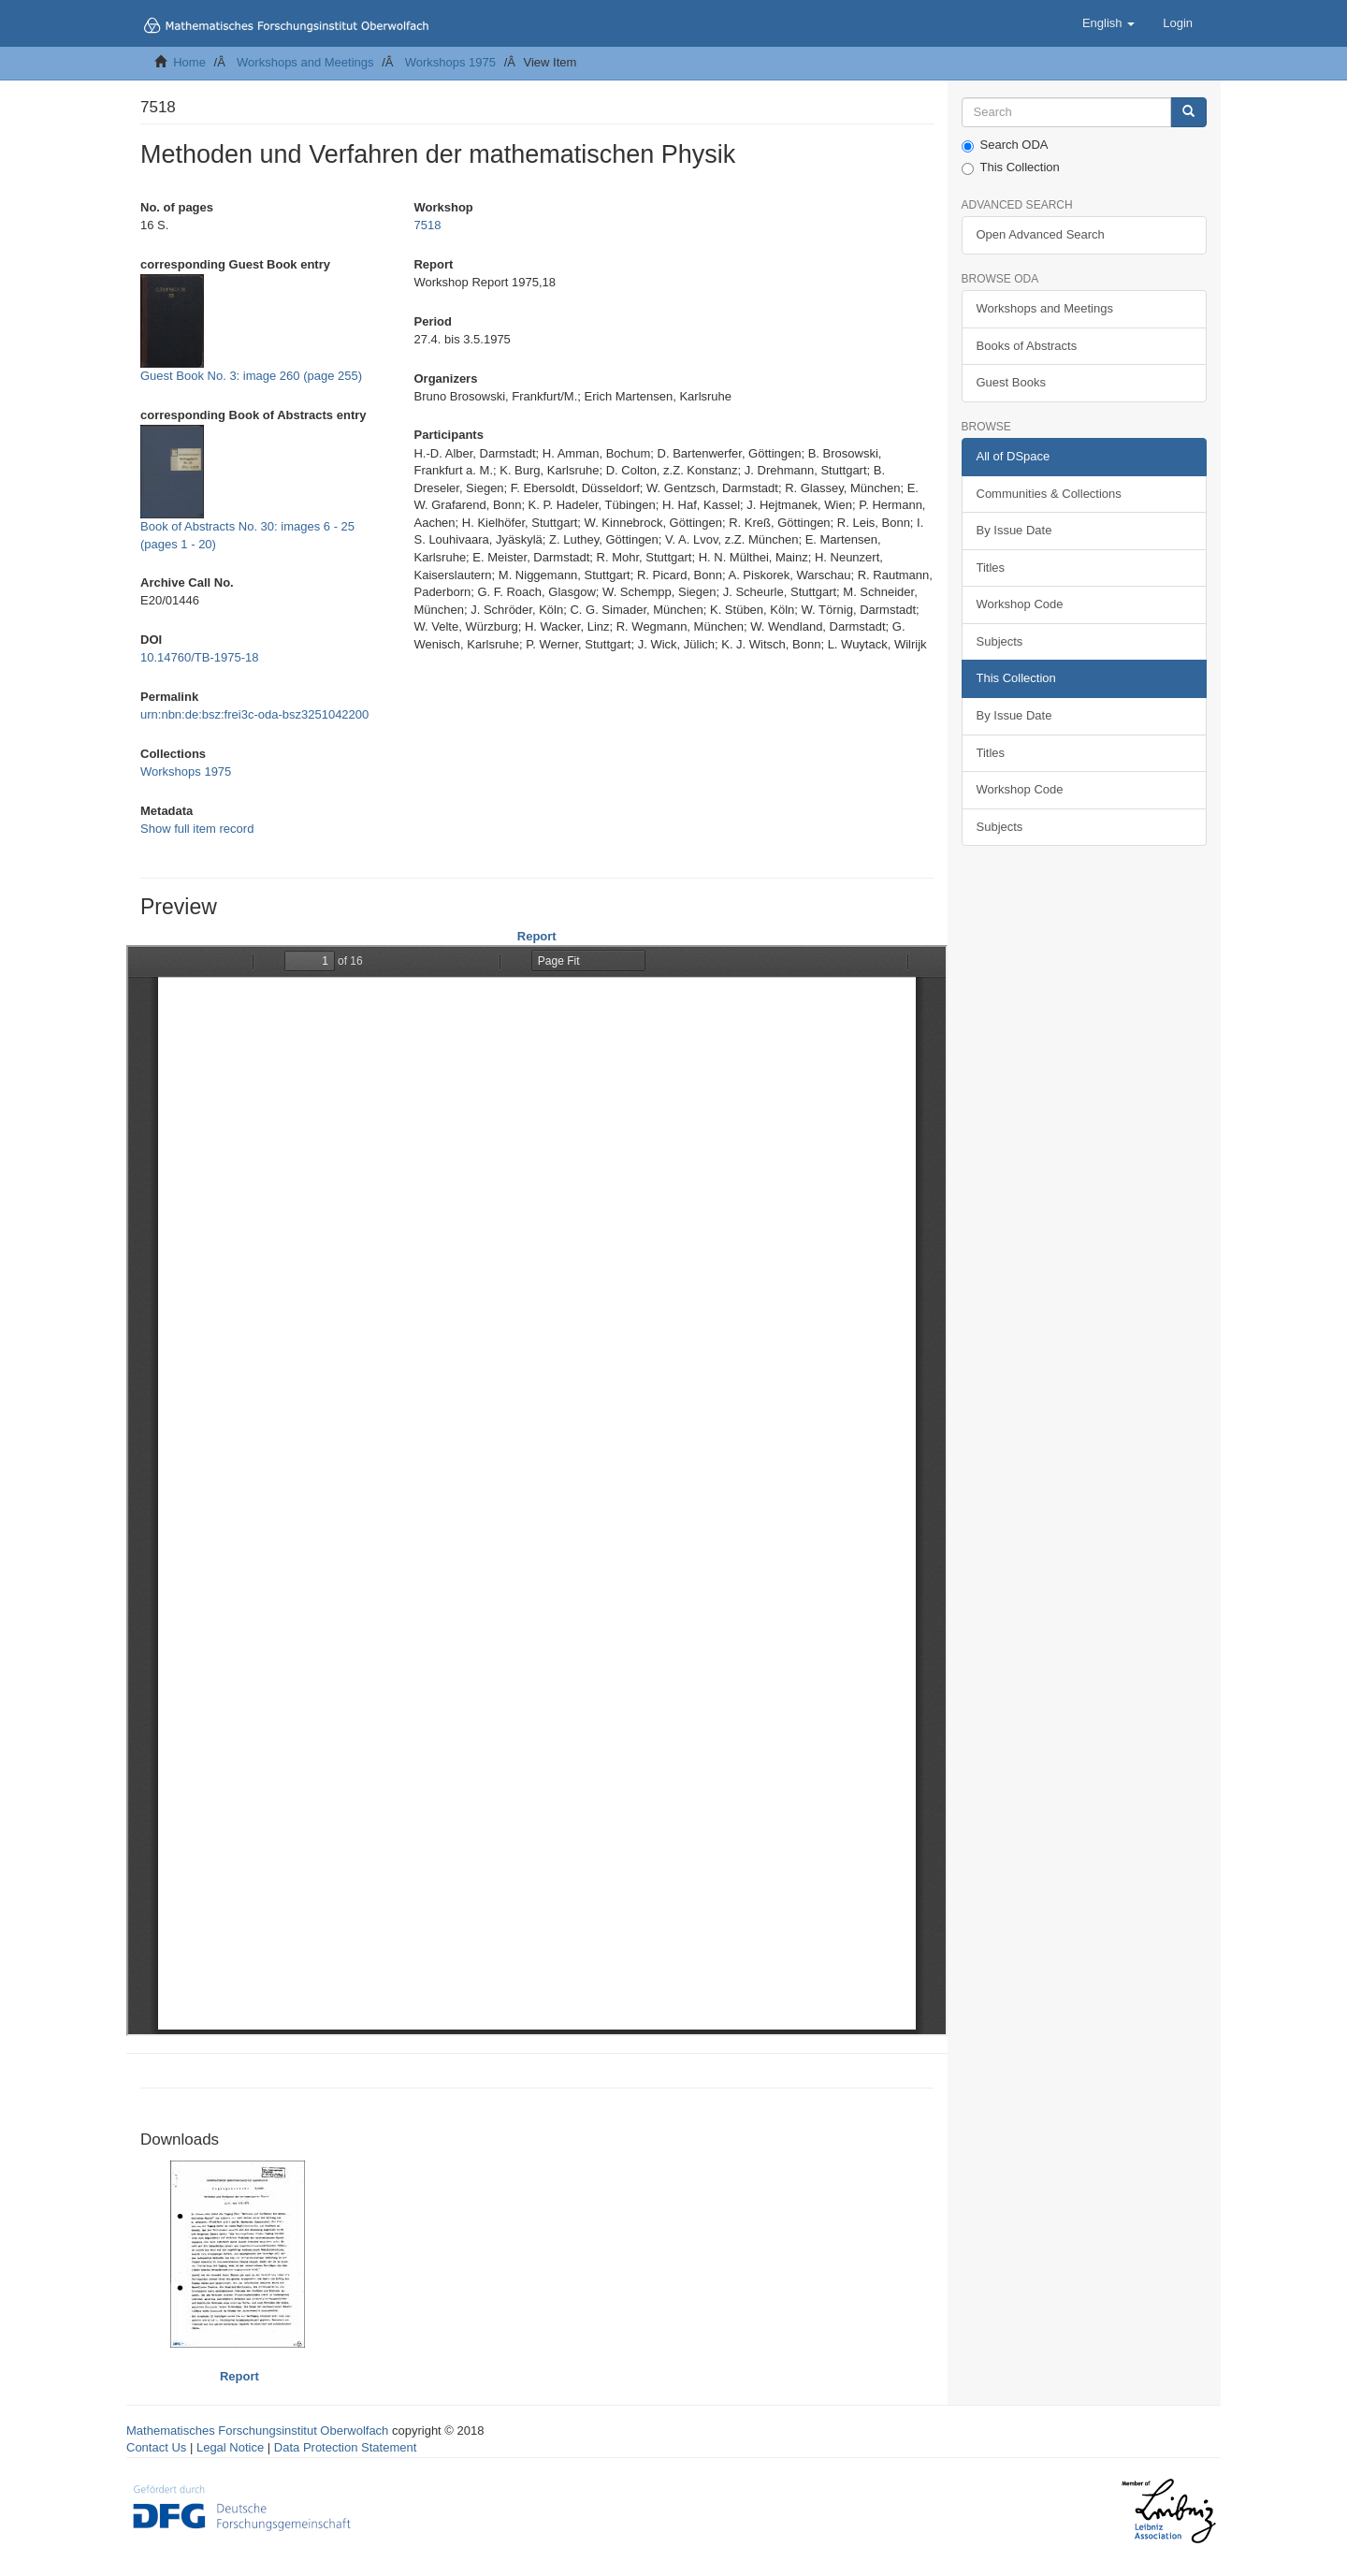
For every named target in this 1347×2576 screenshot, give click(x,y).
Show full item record (196, 829)
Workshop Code (1020, 604)
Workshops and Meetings (305, 62)
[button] (1108, 23)
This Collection (1011, 167)
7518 (427, 225)
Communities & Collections (1049, 494)
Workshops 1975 (450, 62)
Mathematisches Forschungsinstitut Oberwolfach (257, 2430)
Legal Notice (230, 2447)
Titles (991, 567)
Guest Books (1011, 382)
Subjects (1000, 641)
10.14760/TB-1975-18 (199, 657)
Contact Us (156, 2447)
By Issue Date (1014, 530)
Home (189, 62)
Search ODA (1005, 145)
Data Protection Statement (345, 2447)
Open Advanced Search (1041, 234)
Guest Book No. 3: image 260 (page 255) (251, 376)
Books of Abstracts (1027, 346)
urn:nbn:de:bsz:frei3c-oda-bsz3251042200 (254, 714)
